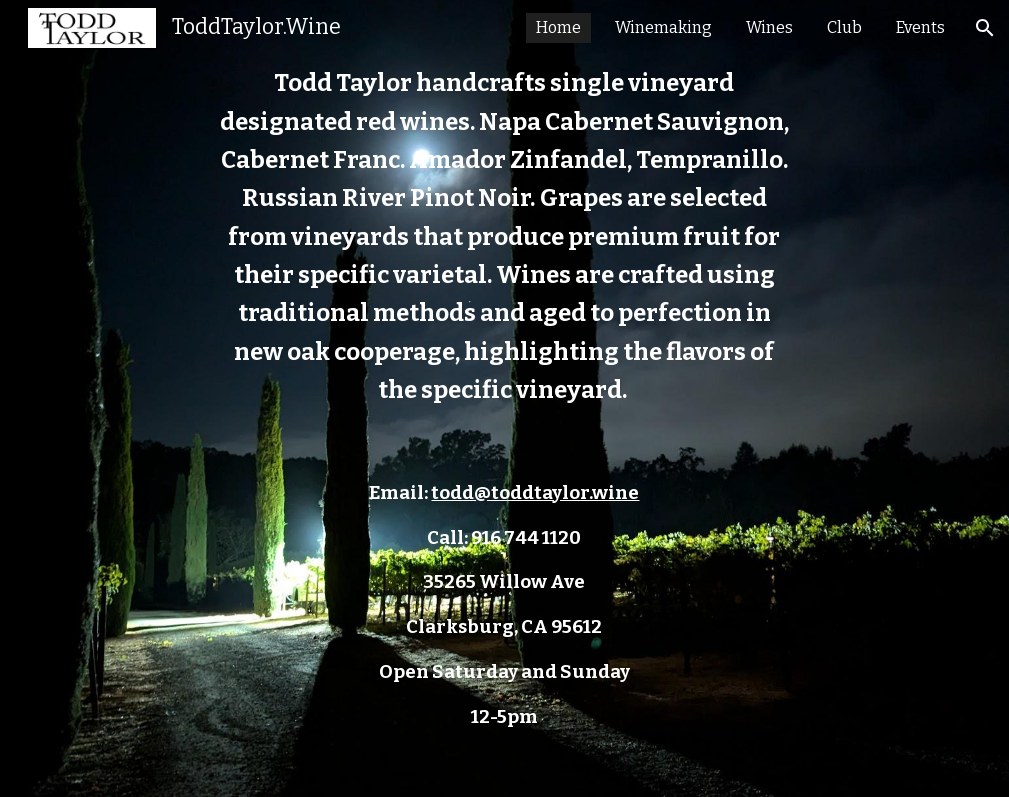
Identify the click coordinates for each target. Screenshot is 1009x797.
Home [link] (558, 27)
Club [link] (844, 27)
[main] (505, 398)
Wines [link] (769, 27)
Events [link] (920, 27)
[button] (985, 28)
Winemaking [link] (663, 27)
